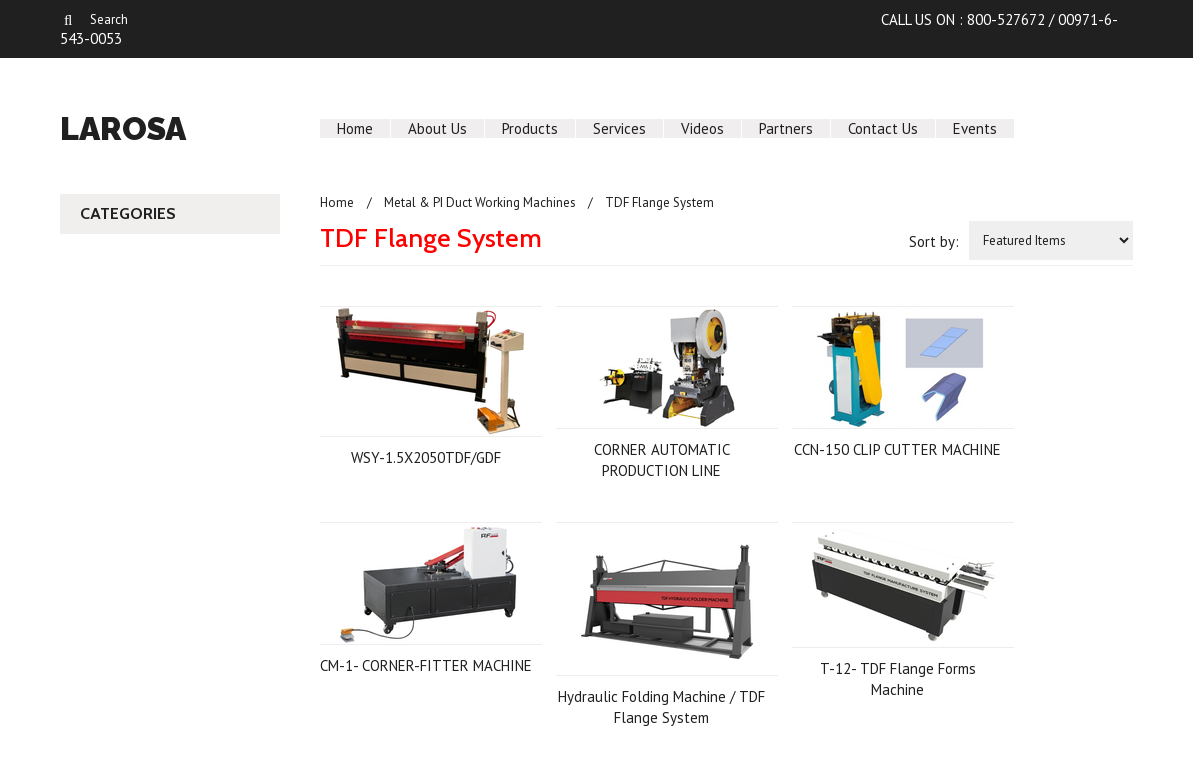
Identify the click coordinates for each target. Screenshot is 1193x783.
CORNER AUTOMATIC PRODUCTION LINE (662, 460)
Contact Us (883, 128)
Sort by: (934, 241)
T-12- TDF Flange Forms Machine (898, 679)
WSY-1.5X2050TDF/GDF (426, 457)
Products (530, 128)
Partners (786, 128)
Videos (702, 128)
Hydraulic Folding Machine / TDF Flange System (661, 707)
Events (975, 128)
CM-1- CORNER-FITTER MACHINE (426, 665)
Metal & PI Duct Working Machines (480, 202)
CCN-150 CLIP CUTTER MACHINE (897, 449)
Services (619, 128)
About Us (437, 128)
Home (355, 128)
